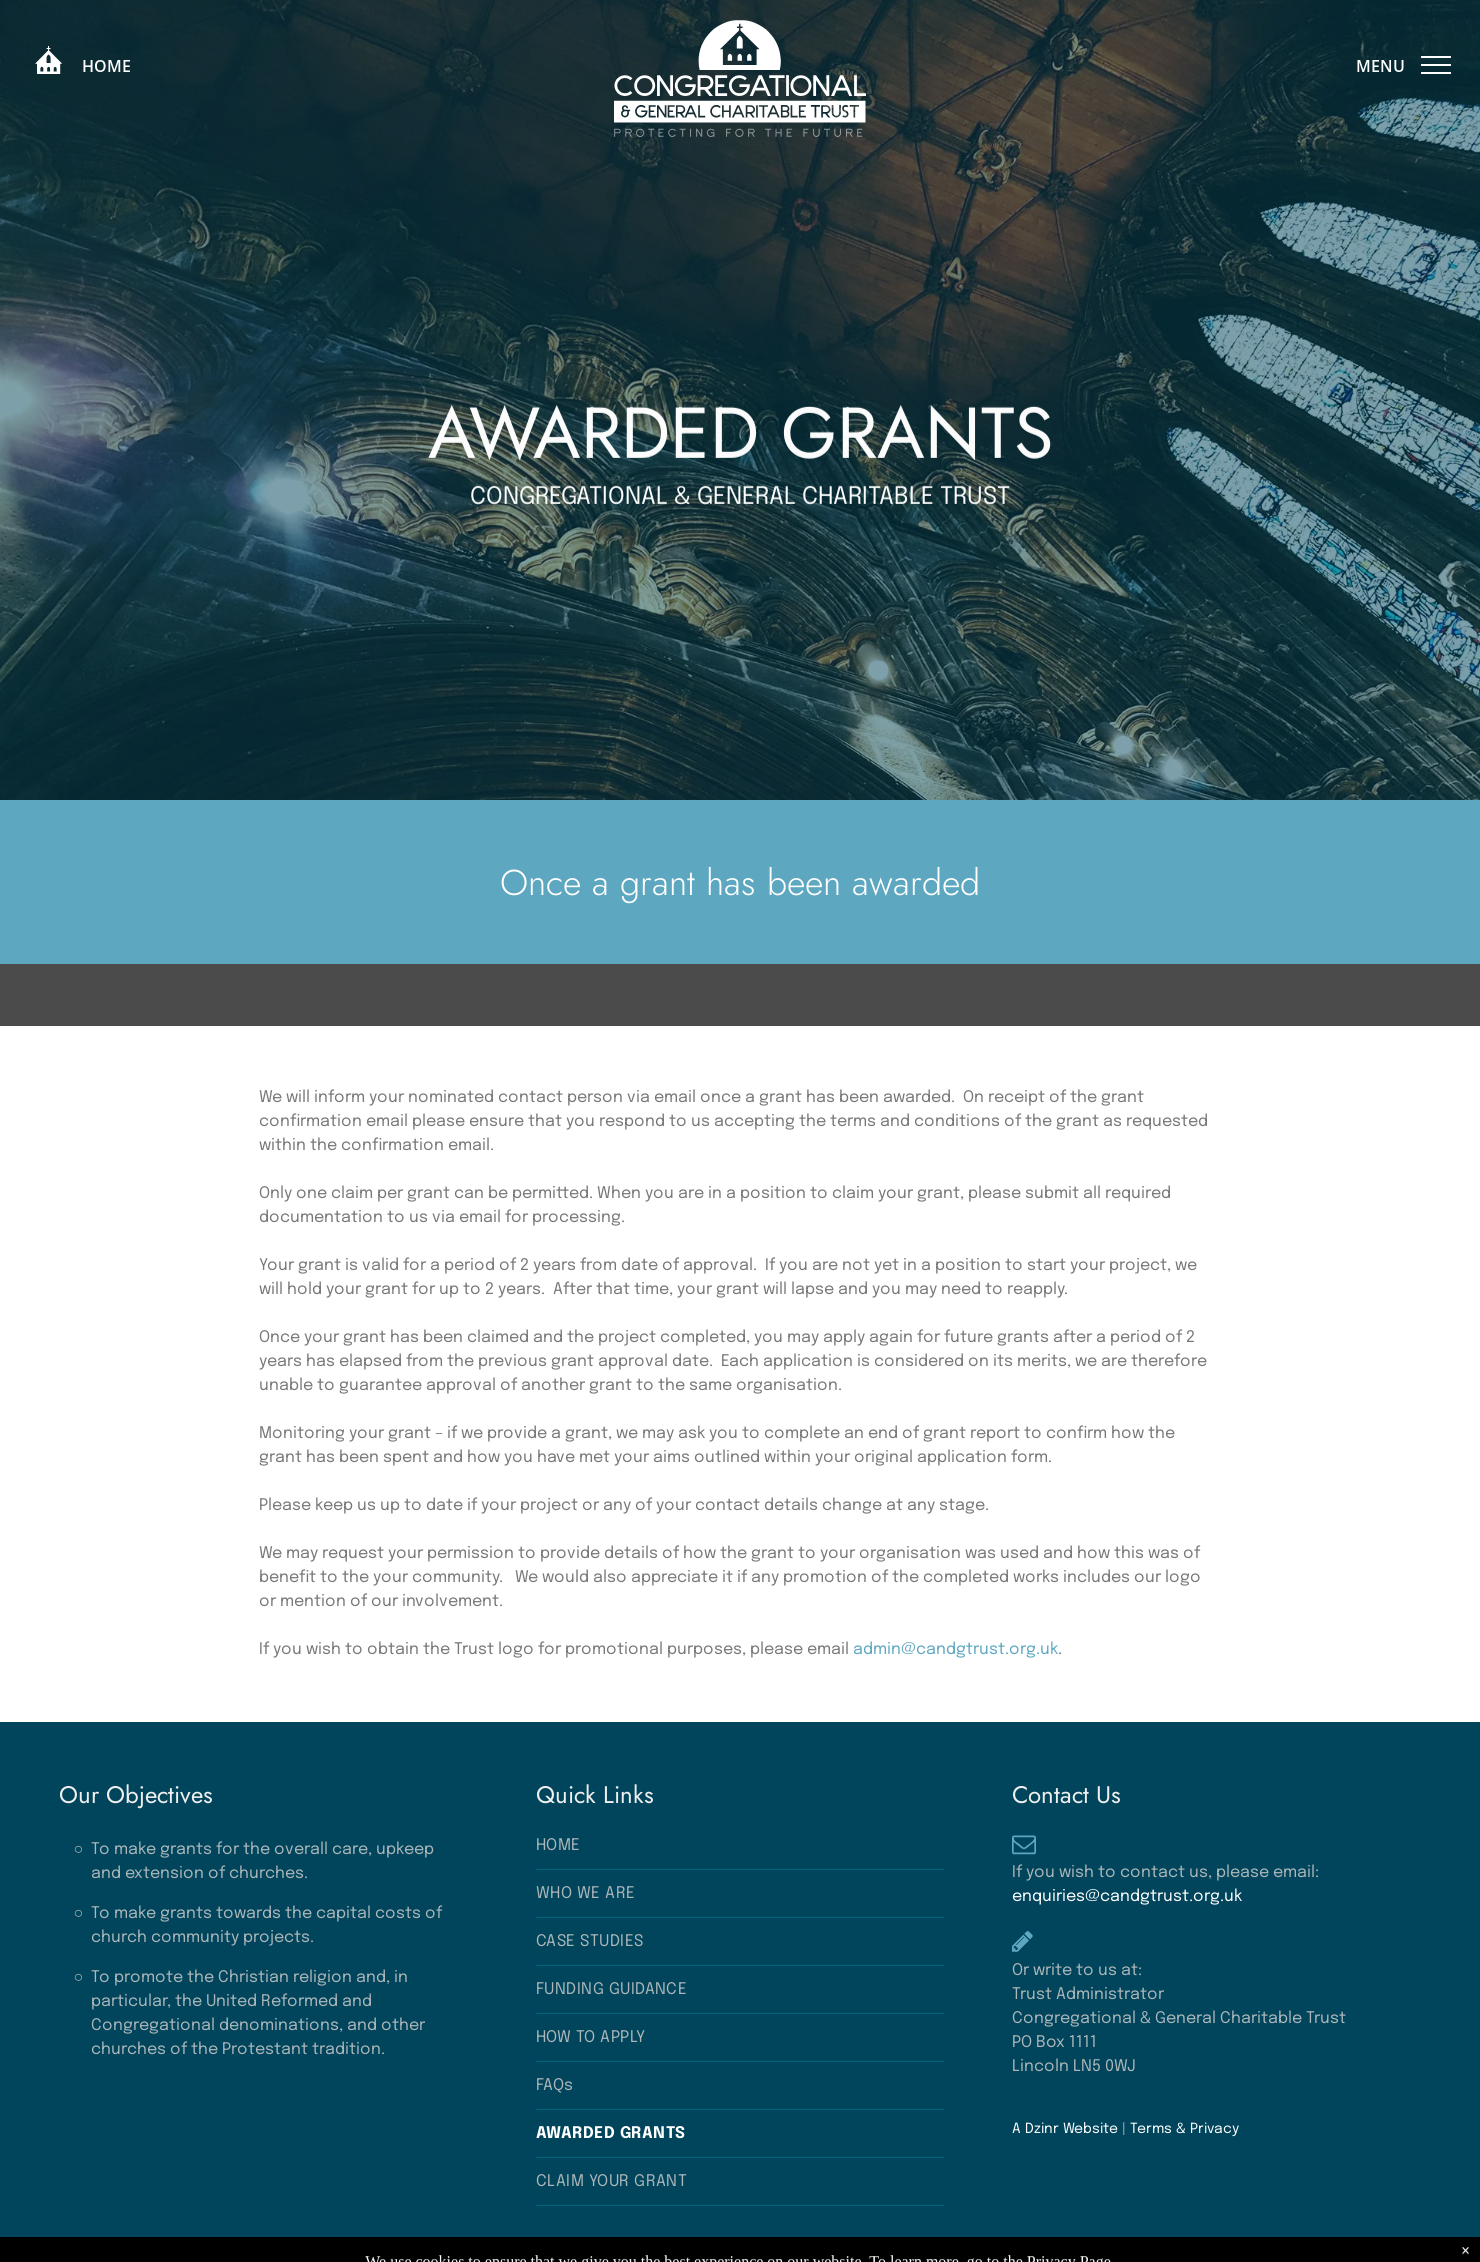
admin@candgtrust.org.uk (955, 1649)
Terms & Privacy (1184, 2129)
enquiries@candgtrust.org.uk (1127, 1896)
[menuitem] (740, 1846)
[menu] (1436, 65)
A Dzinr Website (1065, 2129)
